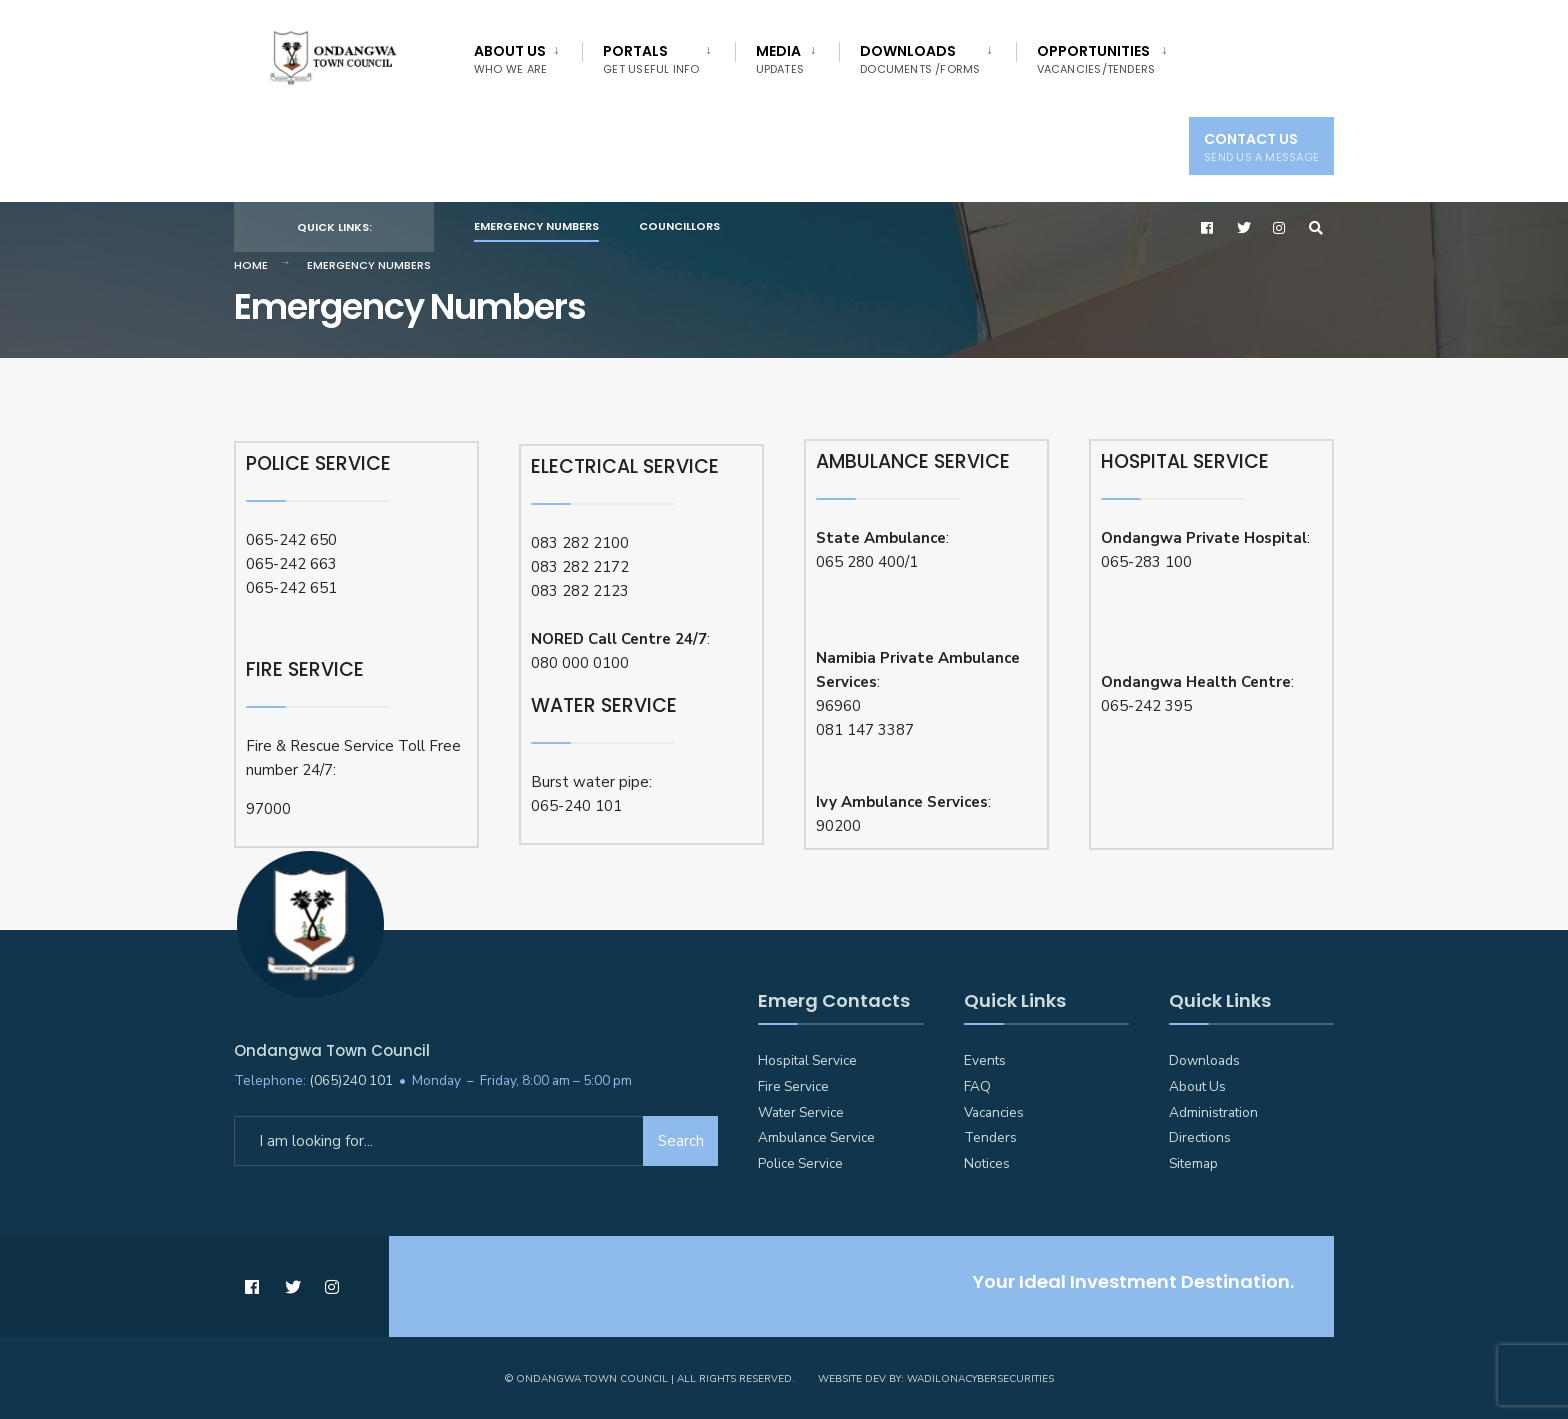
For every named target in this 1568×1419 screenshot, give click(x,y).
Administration (1213, 1112)
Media (780, 59)
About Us (510, 59)
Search (681, 1141)
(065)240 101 (351, 1080)
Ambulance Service (816, 1137)
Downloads (920, 59)
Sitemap (1193, 1163)
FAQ (977, 1086)
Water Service (801, 1112)
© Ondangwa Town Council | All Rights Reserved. (650, 1379)
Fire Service (793, 1086)
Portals (651, 59)
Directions (1200, 1137)
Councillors (679, 226)
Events (985, 1060)
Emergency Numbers (536, 226)
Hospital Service (807, 1060)
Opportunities (1096, 59)
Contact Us (1261, 147)
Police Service (800, 1163)
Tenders (990, 1137)
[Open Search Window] (1316, 227)
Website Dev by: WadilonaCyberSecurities (936, 1379)
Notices (987, 1163)
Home (251, 265)
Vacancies (994, 1112)
